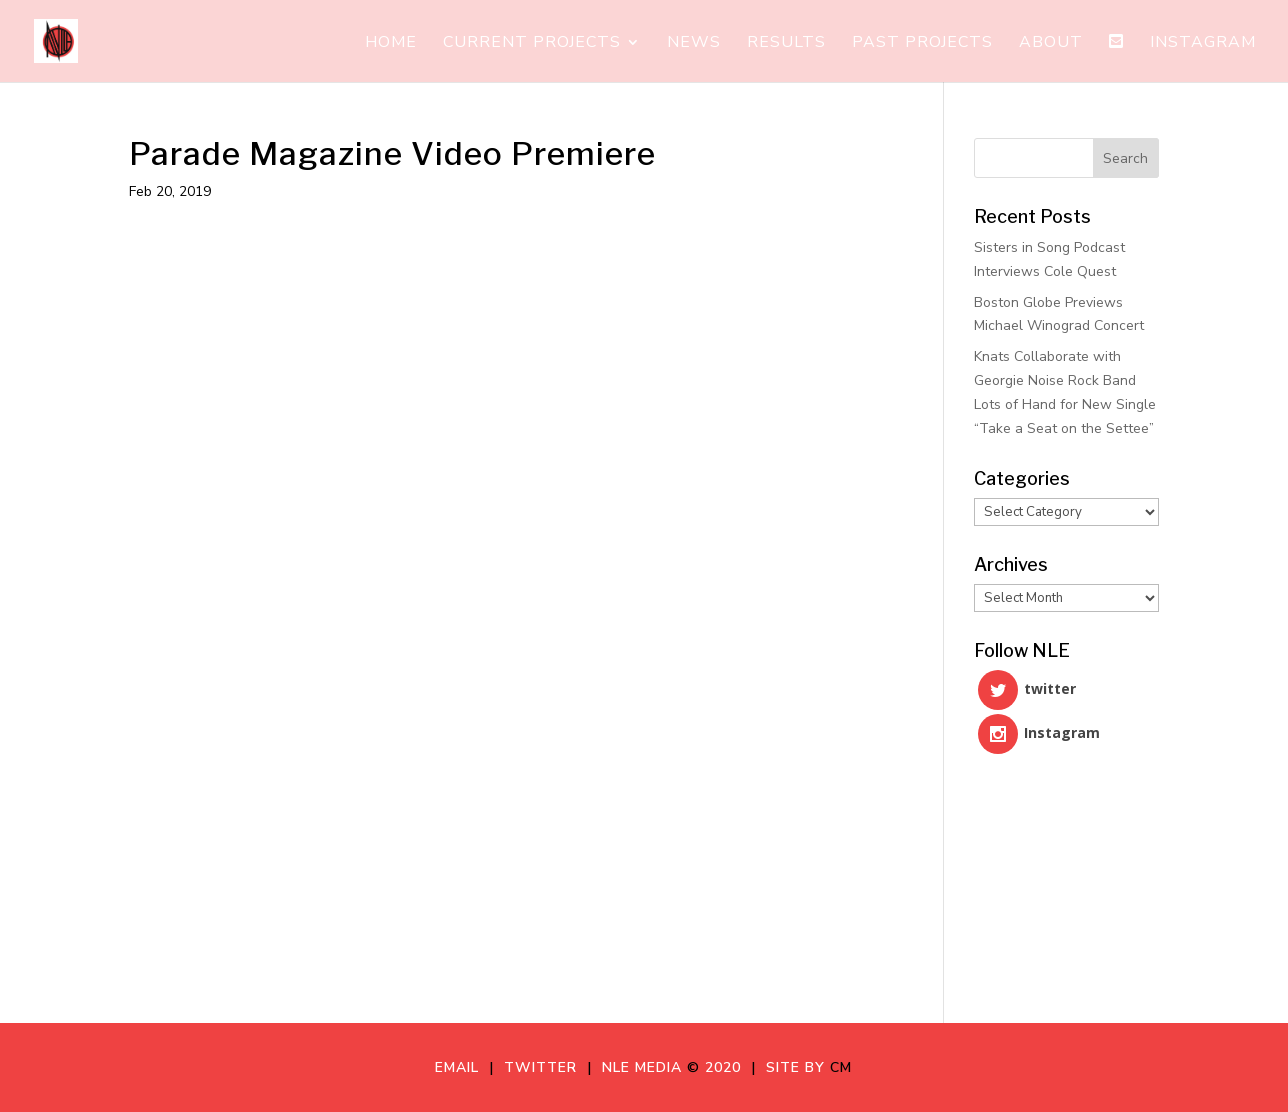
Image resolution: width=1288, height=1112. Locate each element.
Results (786, 44)
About (1051, 44)
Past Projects (922, 44)
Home (391, 44)
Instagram (1203, 44)
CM (841, 1067)
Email (462, 1067)
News (694, 44)
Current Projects (532, 44)
